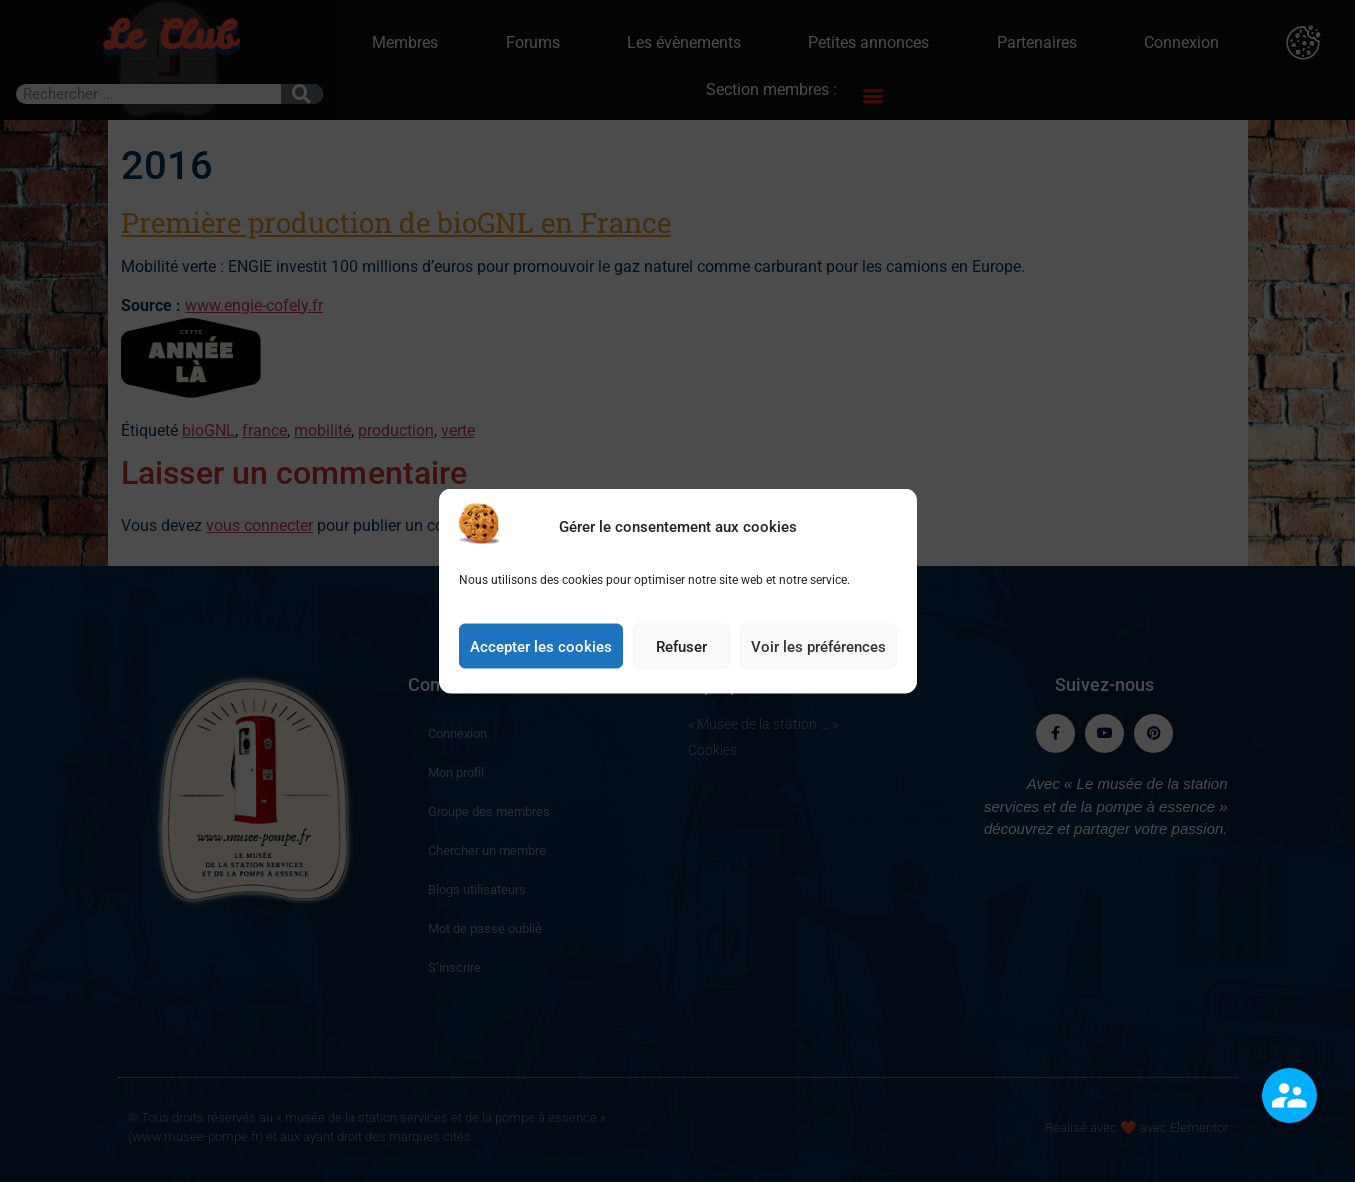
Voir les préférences (818, 653)
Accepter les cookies (541, 653)
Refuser (681, 653)
